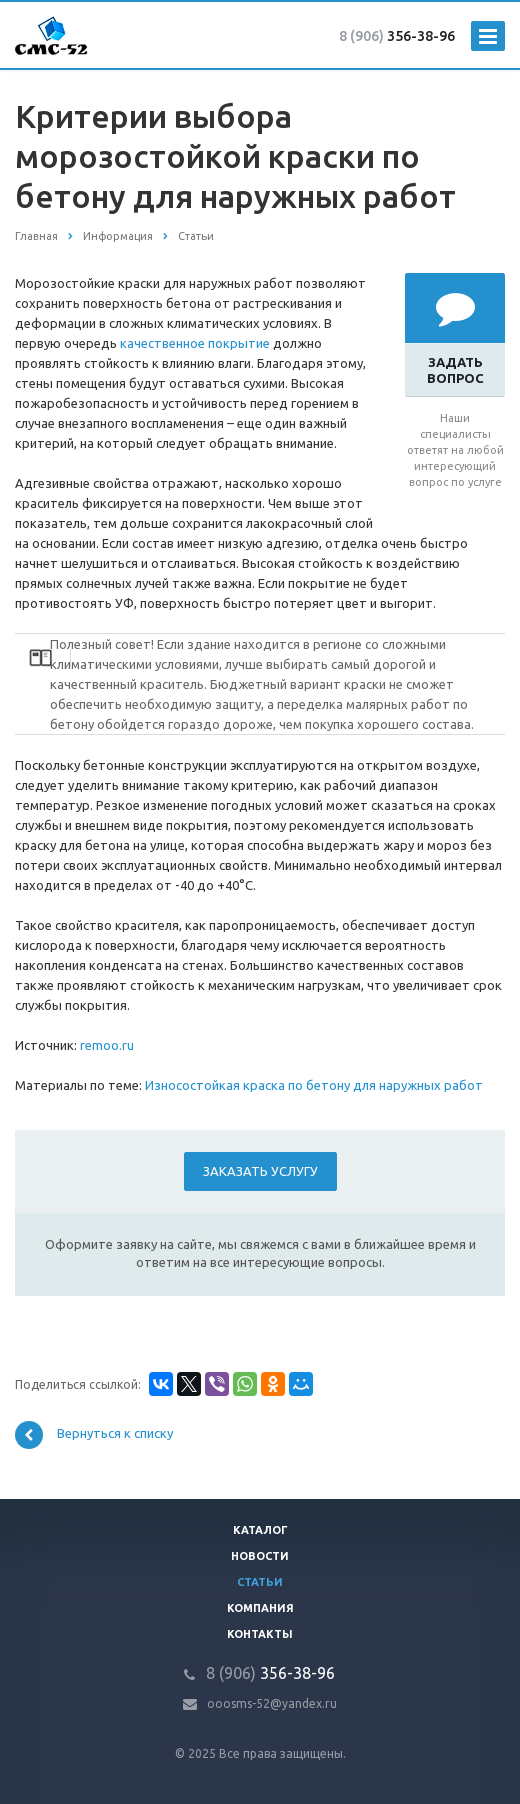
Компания (260, 1608)
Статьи (260, 1582)
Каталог (260, 1530)
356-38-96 (397, 36)
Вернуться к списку (94, 1435)
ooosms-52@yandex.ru (272, 1703)
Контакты (260, 1634)
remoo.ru (107, 1045)
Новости (260, 1556)
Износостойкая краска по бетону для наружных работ (314, 1085)
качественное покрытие (195, 343)
